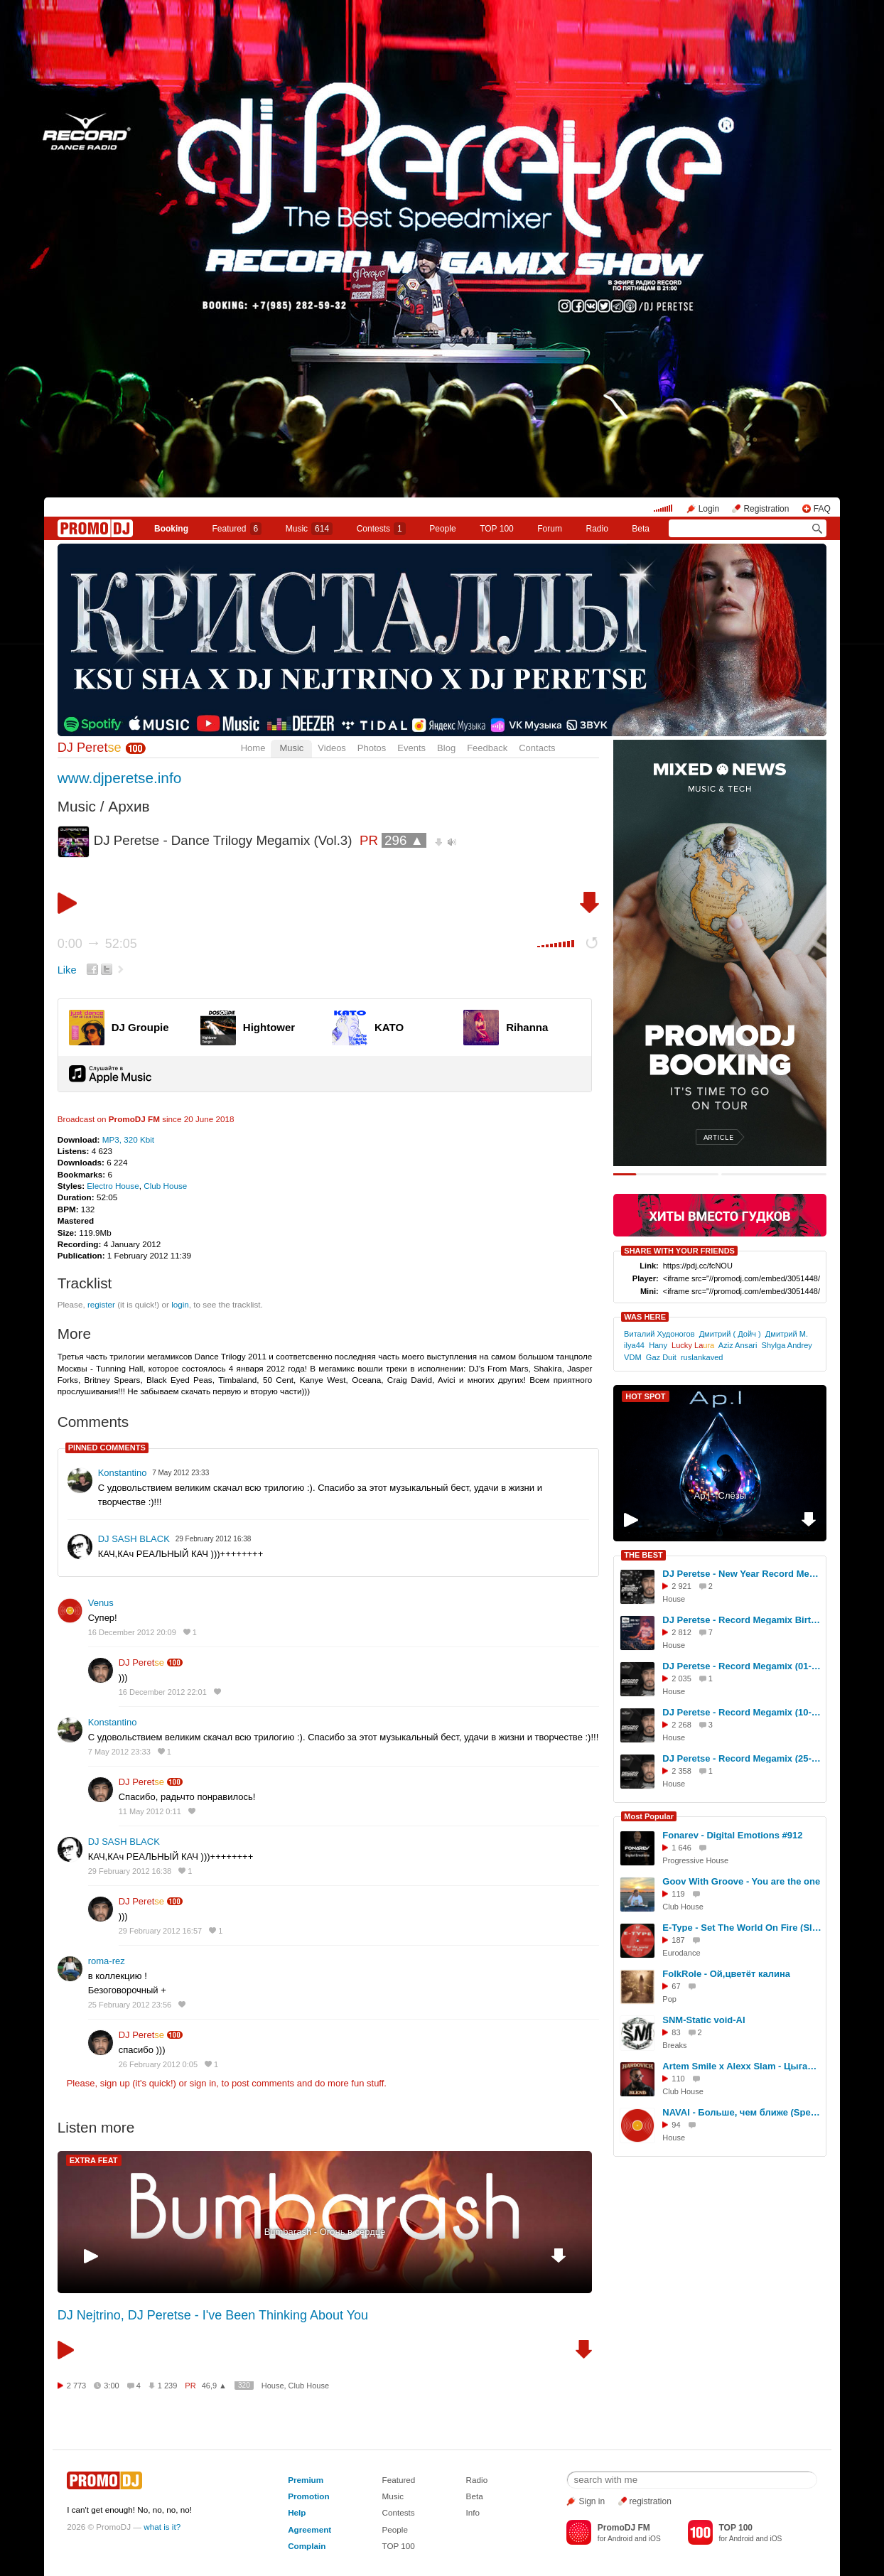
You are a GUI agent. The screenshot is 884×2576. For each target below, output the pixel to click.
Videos (332, 748)
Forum (549, 529)
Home (253, 748)
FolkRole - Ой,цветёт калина (726, 1973)
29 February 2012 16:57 (160, 1930)
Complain (306, 2545)
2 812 (681, 1632)
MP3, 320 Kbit (128, 1139)
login (180, 1304)
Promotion (308, 2496)
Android (620, 2539)
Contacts (537, 748)
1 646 (681, 1847)
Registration (766, 509)
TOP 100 (497, 529)
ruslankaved (702, 1357)
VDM (633, 1357)
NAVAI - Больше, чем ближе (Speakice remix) (741, 2112)
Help (297, 2512)
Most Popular (649, 1816)
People (442, 529)
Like (67, 970)
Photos (371, 748)
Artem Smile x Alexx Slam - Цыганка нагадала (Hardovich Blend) (741, 2066)
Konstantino (122, 1472)
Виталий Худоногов (659, 1334)
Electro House (113, 1185)
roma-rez (106, 1961)
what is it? (162, 2526)
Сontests (381, 528)
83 (676, 2032)
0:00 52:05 (97, 944)
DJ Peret (90, 747)
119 (678, 1894)
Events (411, 748)
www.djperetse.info (120, 778)
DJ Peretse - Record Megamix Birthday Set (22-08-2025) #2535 (741, 1619)
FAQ (822, 509)
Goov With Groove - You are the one (741, 1881)
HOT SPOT (645, 1396)
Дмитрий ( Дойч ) (730, 1334)
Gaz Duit (661, 1357)
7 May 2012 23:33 (119, 1751)
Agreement (309, 2529)
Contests (398, 2512)
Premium (305, 2479)
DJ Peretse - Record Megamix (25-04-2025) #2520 (741, 1758)
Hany (658, 1345)
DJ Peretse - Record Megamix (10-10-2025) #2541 (741, 1712)
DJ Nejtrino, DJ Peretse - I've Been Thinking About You (213, 2315)
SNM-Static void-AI (703, 2020)
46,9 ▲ (214, 2385)
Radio (597, 529)
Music (309, 528)
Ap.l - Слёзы (720, 1495)
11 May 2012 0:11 (150, 1811)
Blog (446, 748)
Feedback (487, 748)
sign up (115, 2083)
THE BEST (643, 1555)
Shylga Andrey (787, 1345)
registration (651, 2501)
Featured (237, 528)
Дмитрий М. (786, 1334)
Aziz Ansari (738, 1345)
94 (676, 2124)
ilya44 (634, 1345)
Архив (128, 806)
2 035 (681, 1678)
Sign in (591, 2501)
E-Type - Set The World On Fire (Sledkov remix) (741, 1927)
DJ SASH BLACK (134, 1538)
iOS (655, 2539)
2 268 (681, 1724)
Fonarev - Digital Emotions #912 (732, 1835)
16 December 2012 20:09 (132, 1632)
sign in (203, 2083)
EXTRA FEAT (94, 2160)
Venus (101, 1602)
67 (676, 1986)
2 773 (77, 2385)
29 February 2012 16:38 (129, 1871)
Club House (165, 1185)
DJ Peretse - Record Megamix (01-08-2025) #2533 (741, 1666)
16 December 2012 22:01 (163, 1692)
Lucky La (693, 1345)
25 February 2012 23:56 (129, 2004)
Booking (171, 529)
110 (678, 2078)
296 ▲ (404, 840)
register (101, 1304)
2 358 (681, 1771)
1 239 (168, 2385)
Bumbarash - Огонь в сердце (325, 2231)
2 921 (681, 1586)
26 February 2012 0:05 (158, 2064)
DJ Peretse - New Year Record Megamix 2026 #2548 (741, 1573)
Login (709, 509)
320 (244, 2385)
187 (678, 1940)
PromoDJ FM (134, 1118)
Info (473, 2512)
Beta (640, 529)
